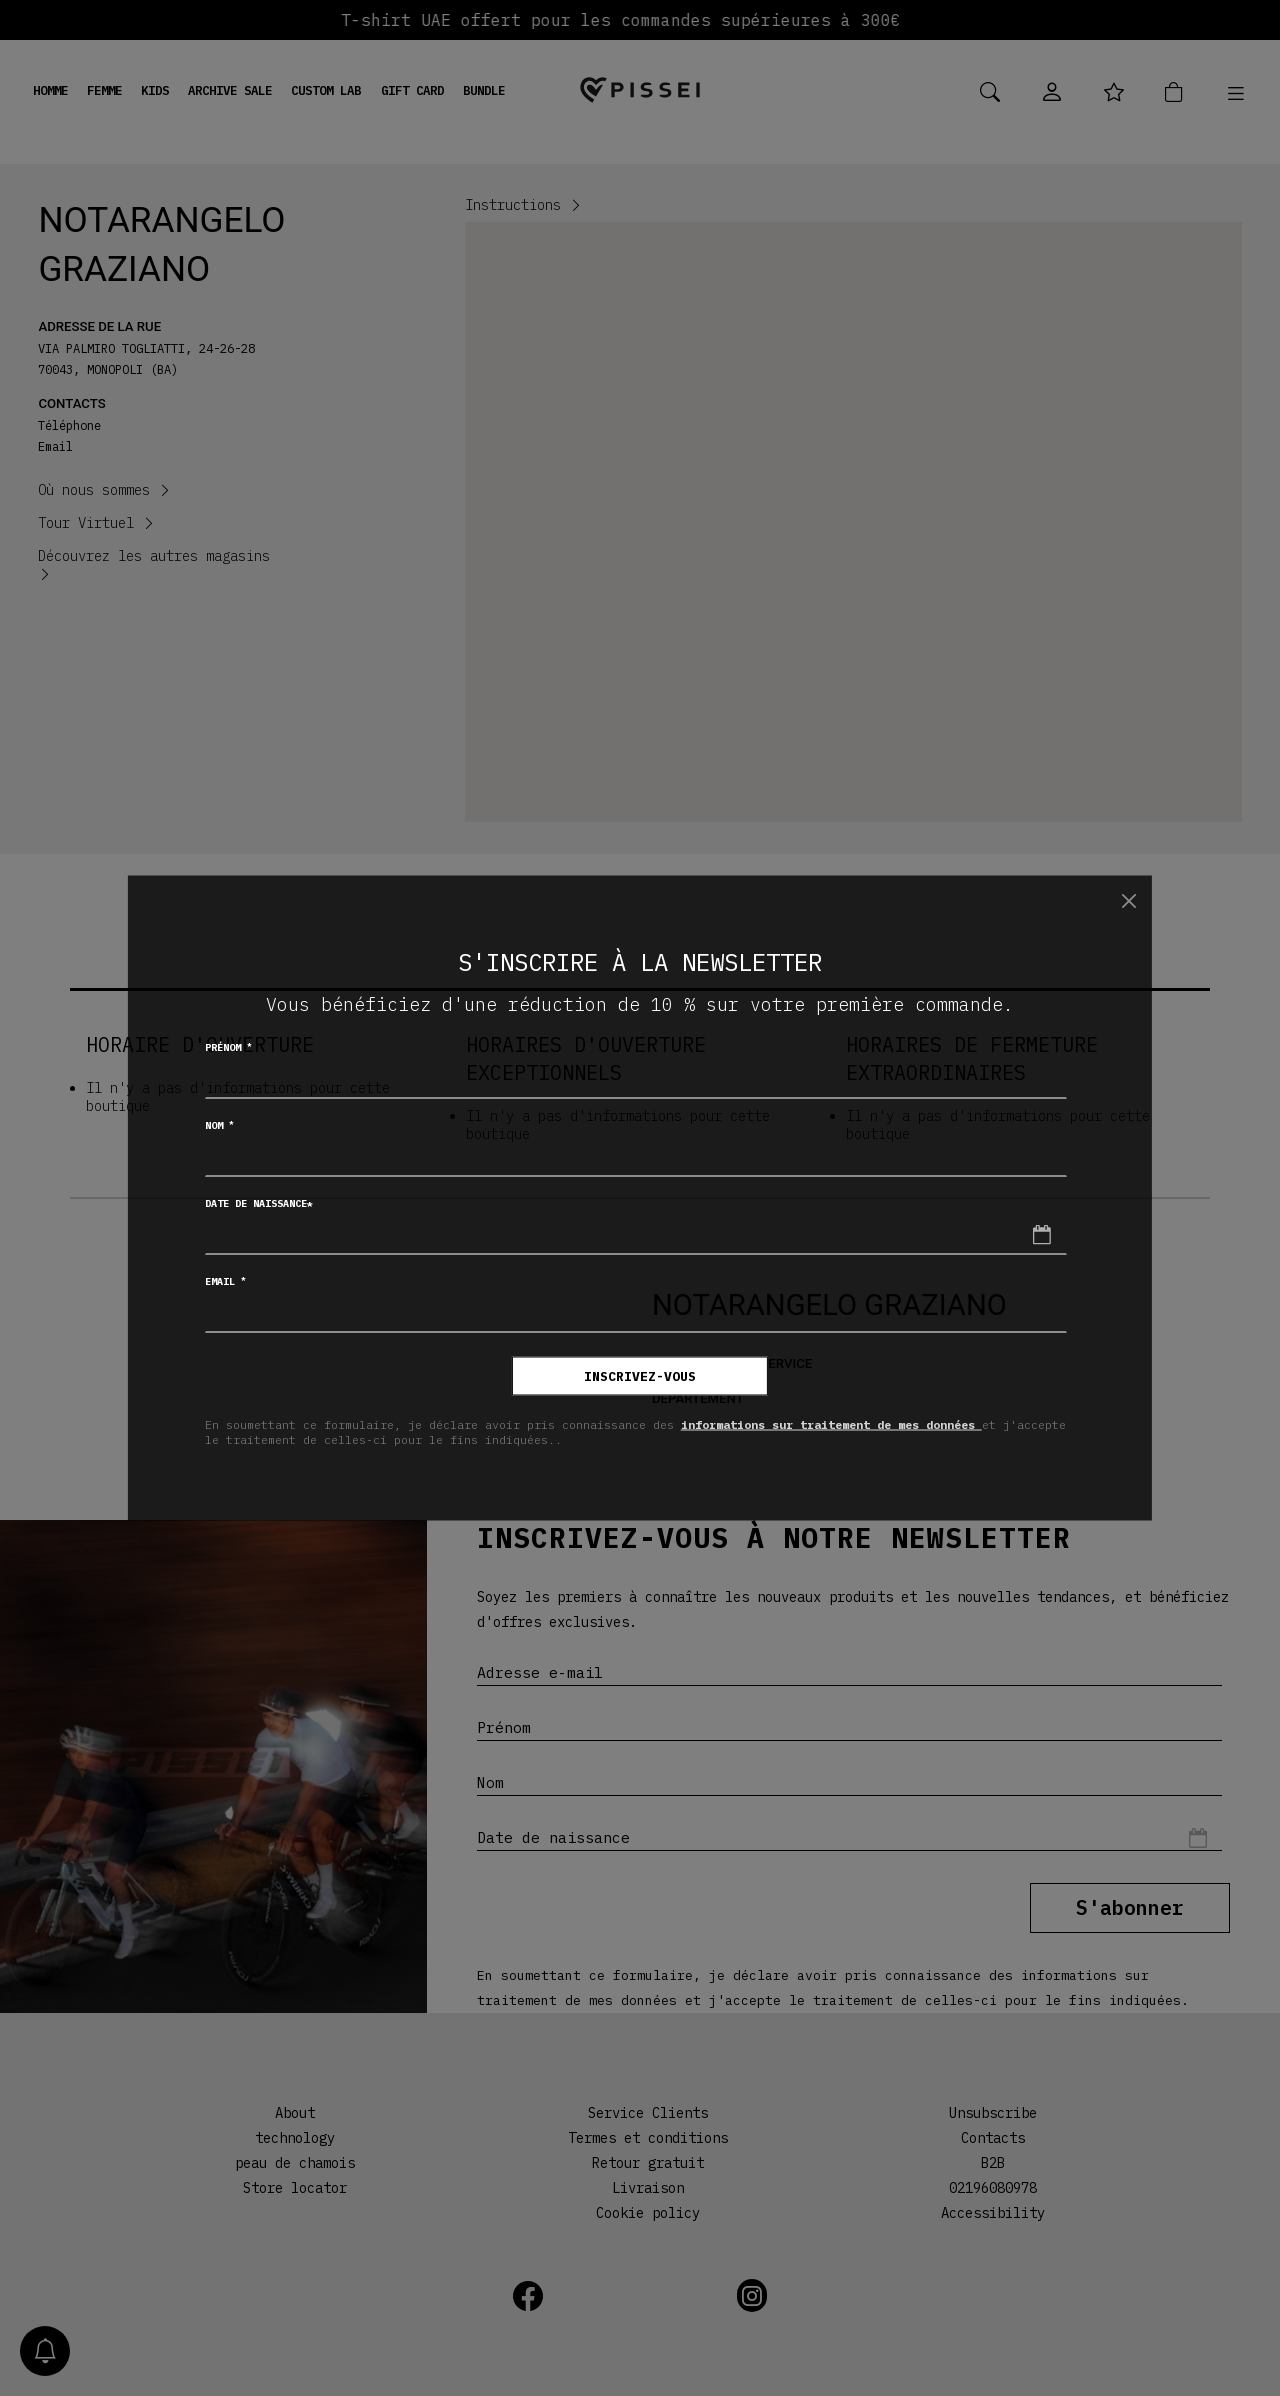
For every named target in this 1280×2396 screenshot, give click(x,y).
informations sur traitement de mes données (831, 1423)
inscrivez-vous (640, 1376)
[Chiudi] (1128, 900)
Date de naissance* (259, 1203)
